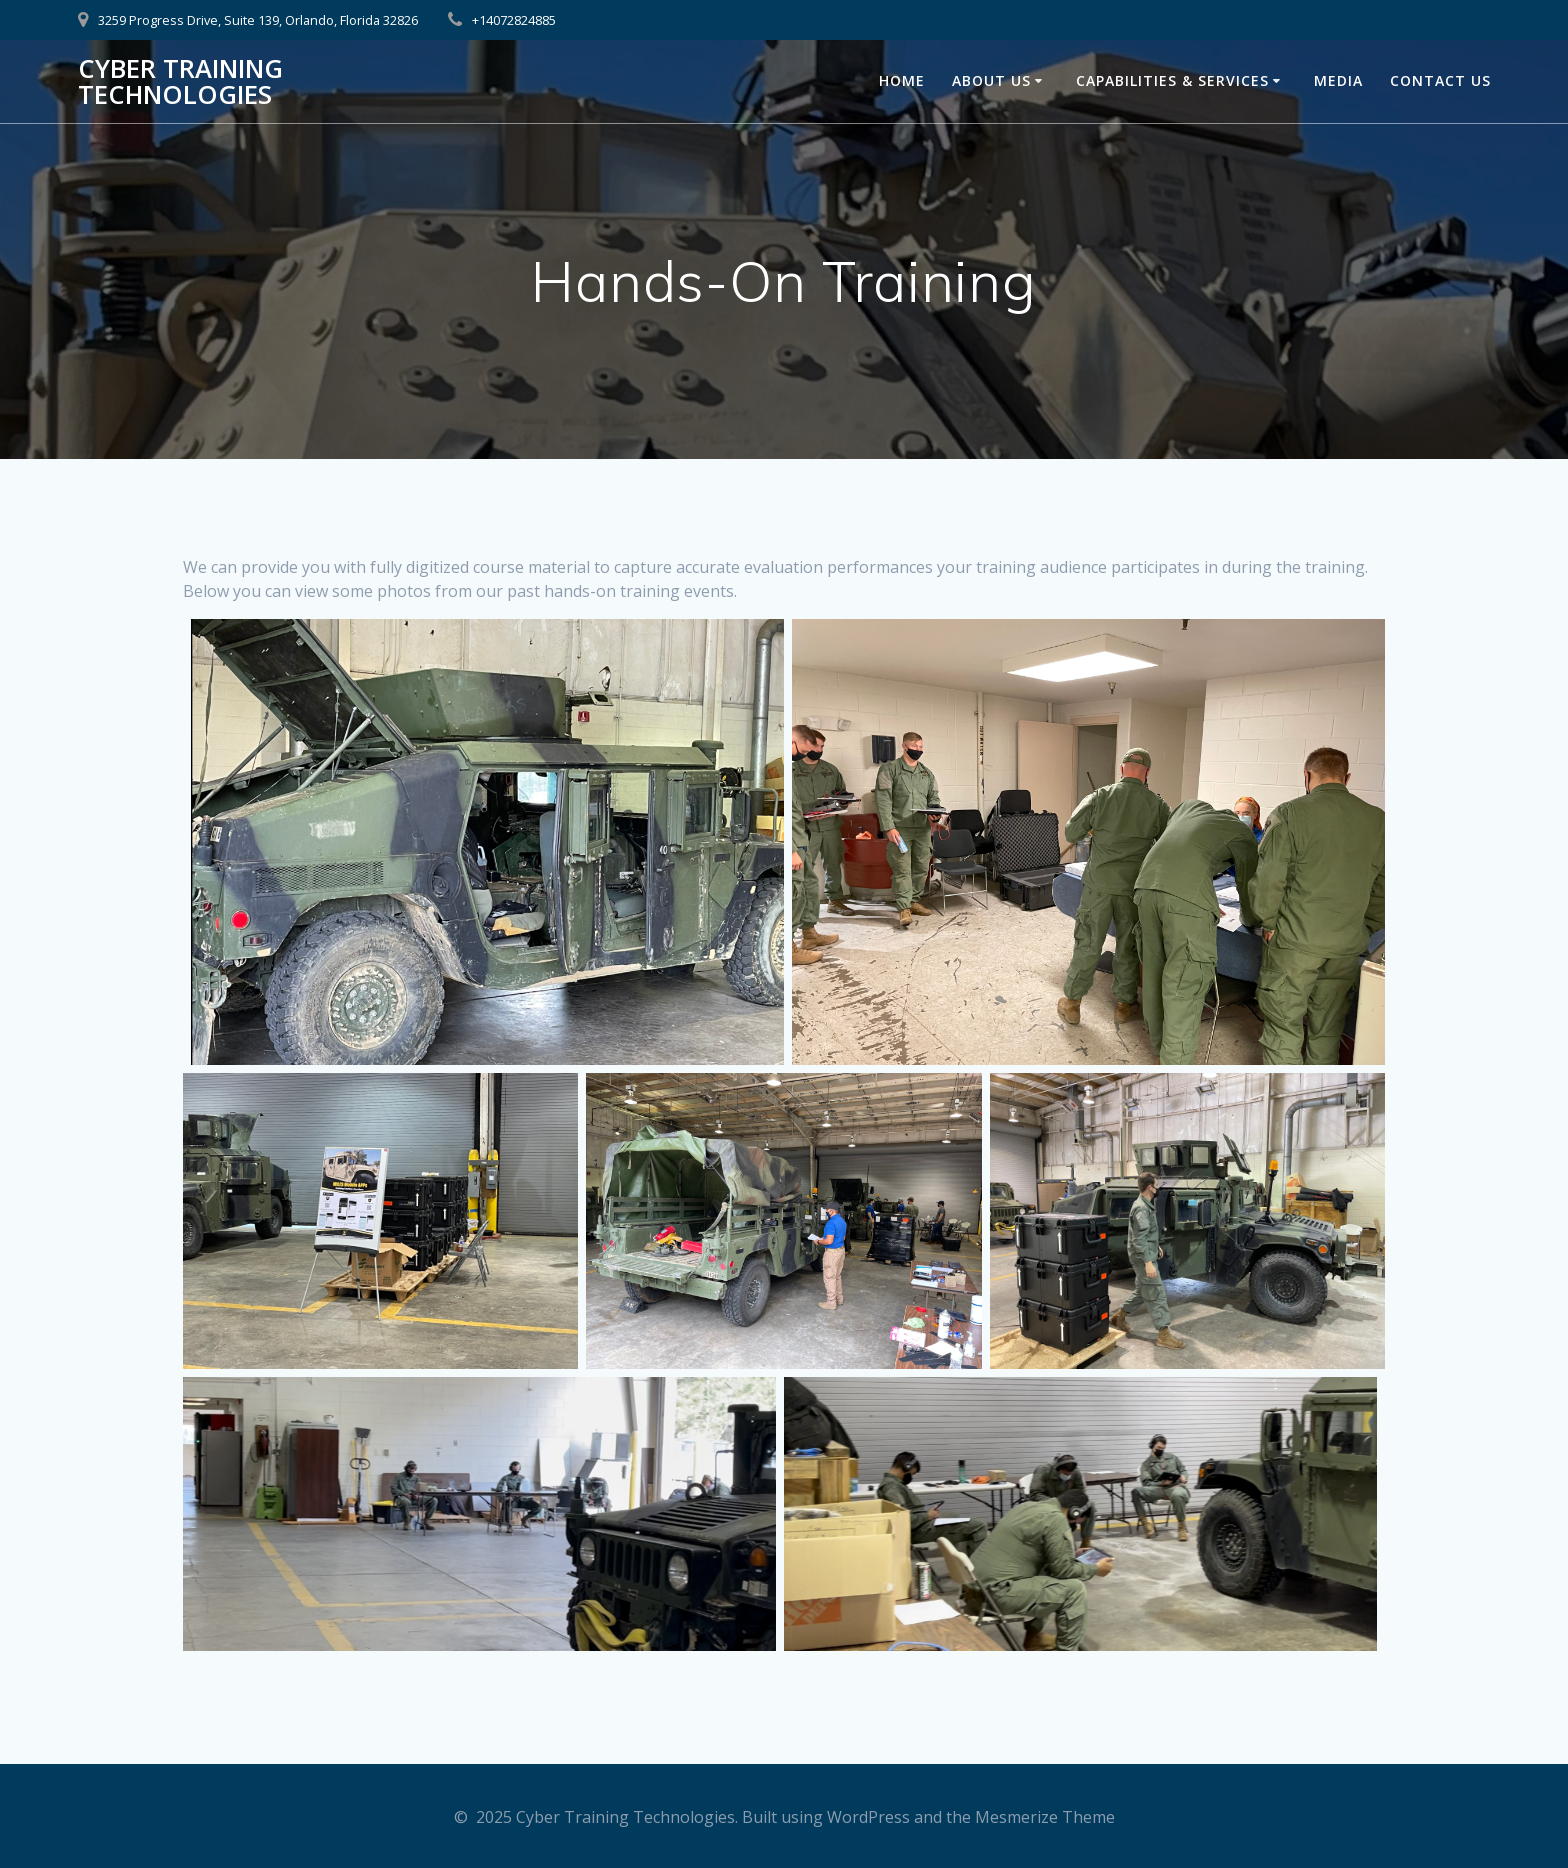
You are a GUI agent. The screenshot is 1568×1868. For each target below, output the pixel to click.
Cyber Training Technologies (180, 81)
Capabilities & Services (1172, 80)
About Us (991, 80)
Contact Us (1440, 80)
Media (1338, 80)
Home (902, 80)
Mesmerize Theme (1045, 1817)
